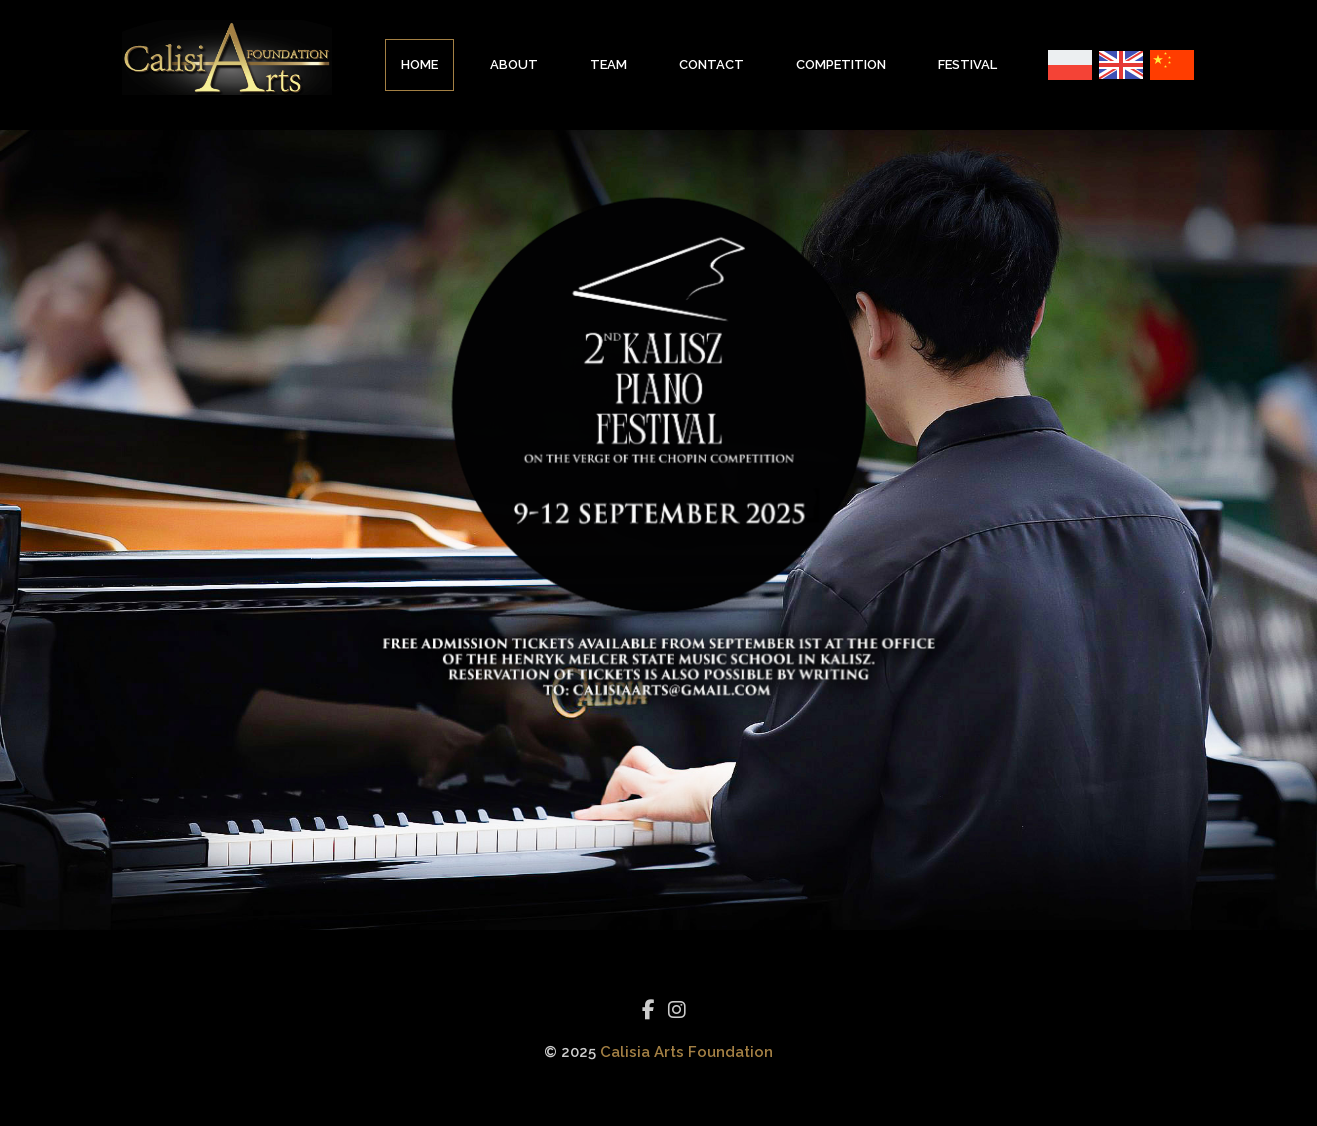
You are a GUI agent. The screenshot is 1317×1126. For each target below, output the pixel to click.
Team (608, 64)
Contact (711, 64)
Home (419, 64)
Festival (967, 64)
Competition (841, 64)
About (514, 64)
